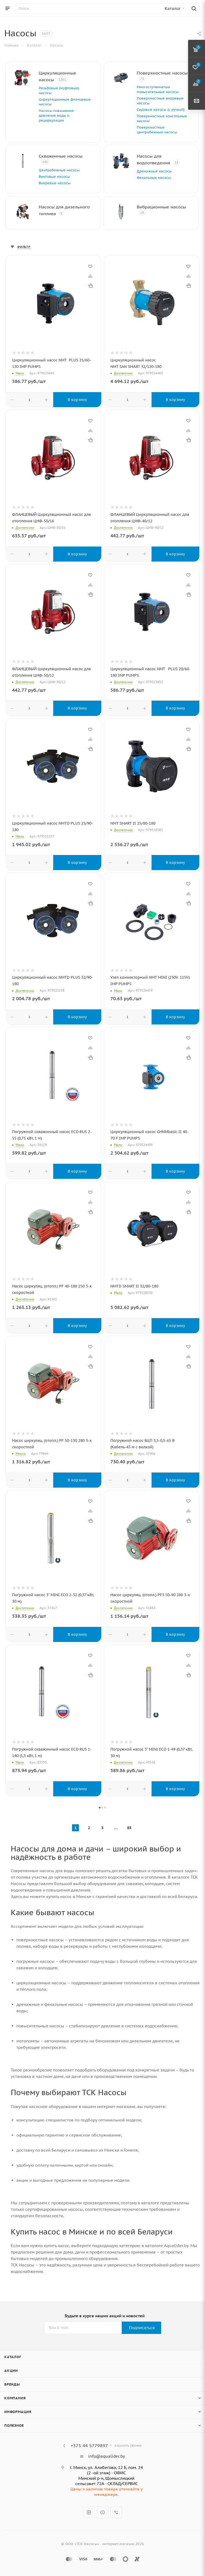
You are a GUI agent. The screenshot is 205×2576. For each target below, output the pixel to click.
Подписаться (142, 2327)
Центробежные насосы (59, 170)
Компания (15, 2398)
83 (129, 1827)
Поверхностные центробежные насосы (157, 129)
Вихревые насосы (54, 183)
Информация (17, 2412)
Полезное (14, 2425)
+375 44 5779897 (89, 2445)
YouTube (102, 2512)
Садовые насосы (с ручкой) (161, 109)
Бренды (12, 2384)
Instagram (89, 2512)
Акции (11, 2370)
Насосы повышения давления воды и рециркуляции (56, 115)
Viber (116, 2512)
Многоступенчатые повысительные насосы (158, 89)
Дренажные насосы (154, 171)
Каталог (12, 2357)
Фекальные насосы (154, 177)
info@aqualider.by (106, 2456)
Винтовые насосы (54, 176)
